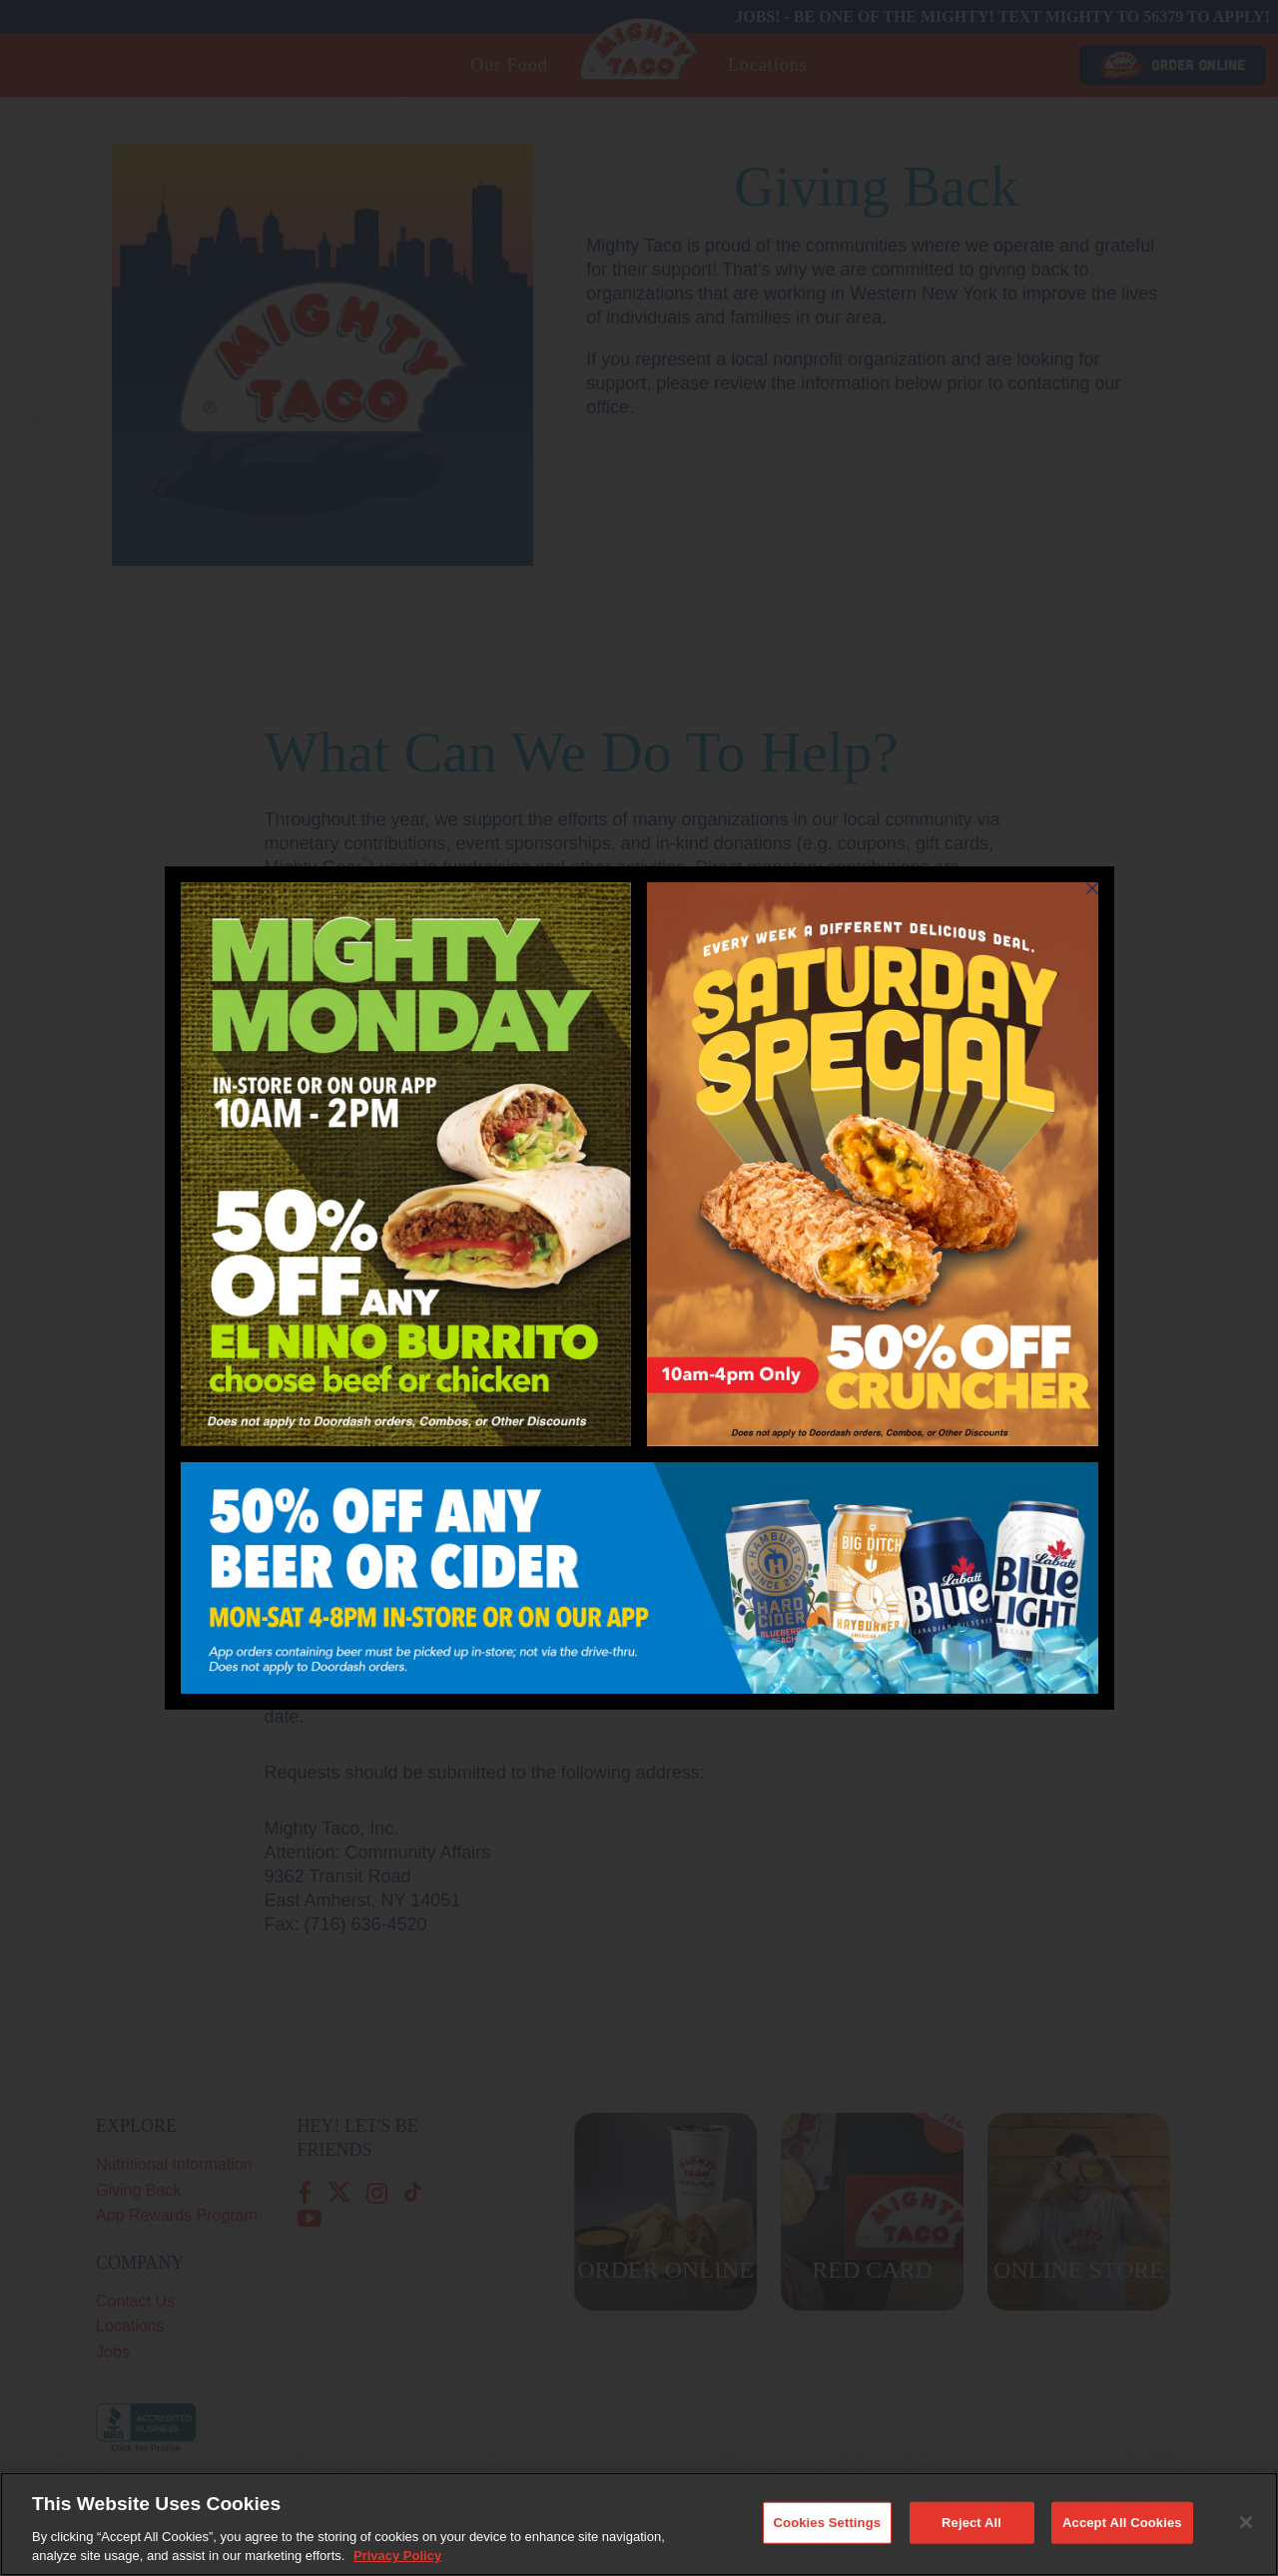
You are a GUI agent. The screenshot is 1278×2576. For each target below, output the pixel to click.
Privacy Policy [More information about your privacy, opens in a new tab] (397, 2561)
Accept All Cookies (1122, 2527)
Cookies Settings (828, 2527)
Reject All (971, 2527)
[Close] (1246, 2527)
